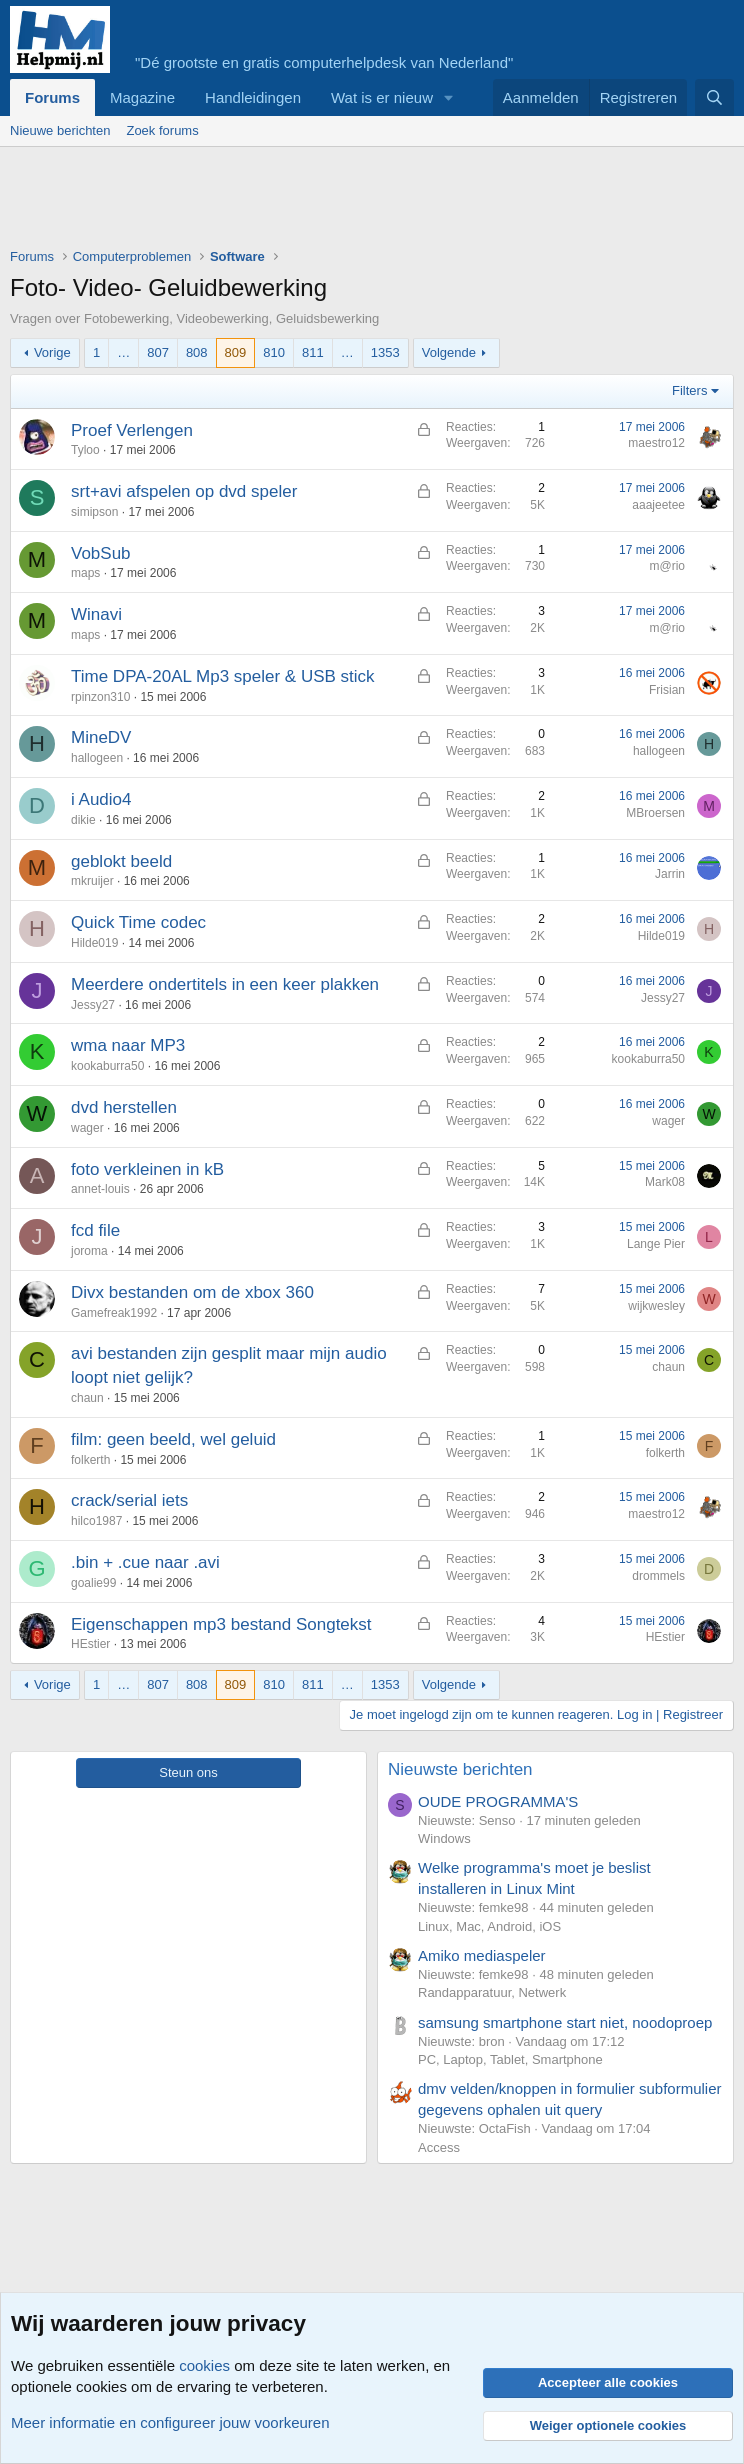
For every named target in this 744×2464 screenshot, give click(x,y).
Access (439, 2147)
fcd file (95, 1230)
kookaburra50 (107, 1066)
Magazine (142, 97)
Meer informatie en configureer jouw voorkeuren (170, 2422)
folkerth (90, 1460)
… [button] (123, 352)
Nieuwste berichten (460, 1769)
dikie (83, 820)
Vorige (52, 352)
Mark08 (665, 1182)
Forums (52, 97)
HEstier (90, 1644)
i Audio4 (101, 799)
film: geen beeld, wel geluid (173, 1439)
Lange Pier (656, 1244)
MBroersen (655, 813)
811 (313, 352)
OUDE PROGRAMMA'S (498, 1801)
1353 (385, 352)
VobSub (101, 553)
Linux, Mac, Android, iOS (489, 1926)
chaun (87, 1398)
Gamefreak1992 (114, 1313)
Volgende (449, 352)
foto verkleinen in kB (147, 1169)
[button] (449, 97)
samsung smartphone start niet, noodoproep (565, 2022)
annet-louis (100, 1189)
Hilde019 (94, 943)
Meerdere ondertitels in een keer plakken (225, 984)
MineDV (101, 737)
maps (85, 573)
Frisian (667, 690)
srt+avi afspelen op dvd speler (184, 491)
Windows (444, 1838)
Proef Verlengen (132, 430)
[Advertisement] (374, 202)
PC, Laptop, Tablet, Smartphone (510, 2059)
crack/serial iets (129, 1500)
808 (197, 352)
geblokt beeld (121, 861)
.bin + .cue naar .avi (145, 1562)
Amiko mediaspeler (482, 1955)
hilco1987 (96, 1521)
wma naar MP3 (128, 1045)
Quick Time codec (138, 922)
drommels (658, 1576)
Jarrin (670, 874)
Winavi (96, 614)
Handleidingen (253, 97)
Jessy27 (93, 1005)
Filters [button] (689, 390)
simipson (94, 512)
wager (87, 1128)
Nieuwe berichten (60, 130)
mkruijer (92, 881)
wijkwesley (656, 1306)
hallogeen (97, 758)
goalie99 (93, 1583)
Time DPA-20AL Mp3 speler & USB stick (223, 676)
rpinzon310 (100, 697)
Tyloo (85, 450)
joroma (89, 1251)
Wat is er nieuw (382, 97)
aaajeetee (658, 505)
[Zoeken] (714, 97)
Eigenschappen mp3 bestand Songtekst (221, 1624)
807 (158, 352)
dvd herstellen (124, 1107)
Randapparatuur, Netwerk (492, 1992)
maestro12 (656, 443)
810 (274, 352)
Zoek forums (162, 130)
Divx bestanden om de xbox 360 (192, 1292)
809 (236, 352)
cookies (204, 2365)
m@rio (667, 566)
